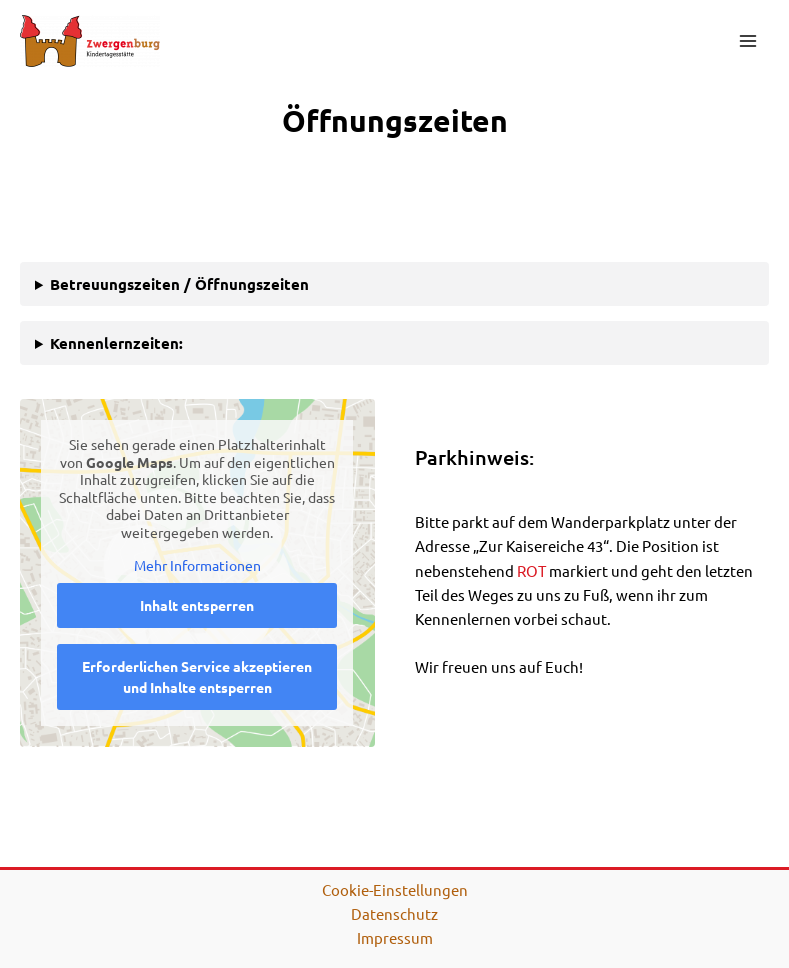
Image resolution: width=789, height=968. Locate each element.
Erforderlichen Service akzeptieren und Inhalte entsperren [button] (197, 676)
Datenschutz (394, 913)
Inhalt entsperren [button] (197, 605)
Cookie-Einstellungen (395, 889)
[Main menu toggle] (748, 41)
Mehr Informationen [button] (197, 566)
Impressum (395, 937)
